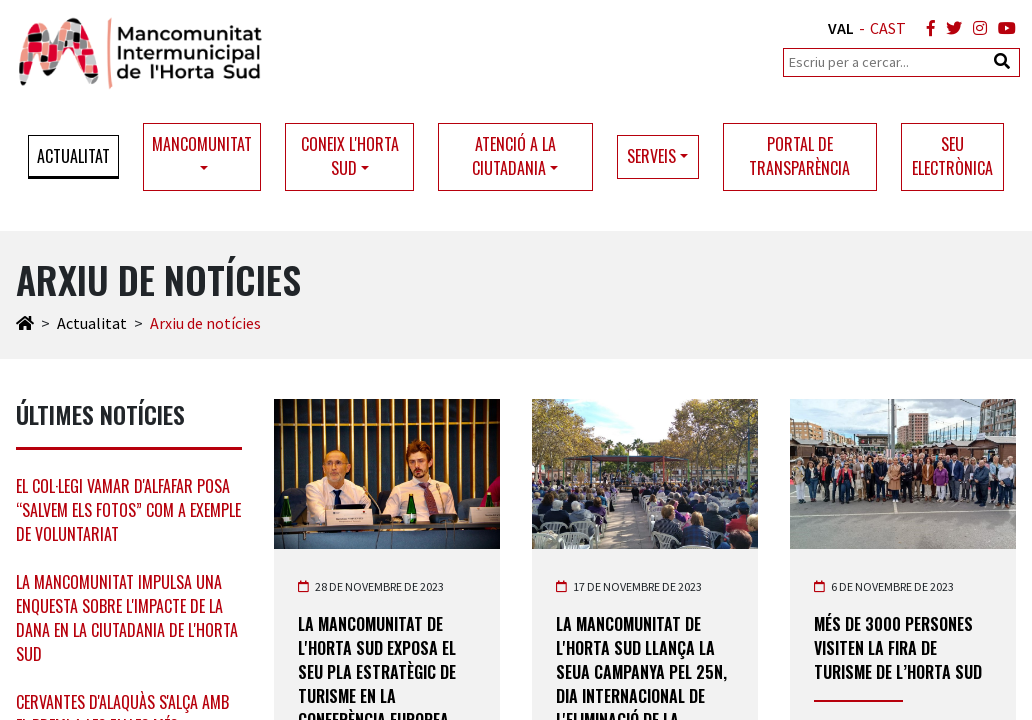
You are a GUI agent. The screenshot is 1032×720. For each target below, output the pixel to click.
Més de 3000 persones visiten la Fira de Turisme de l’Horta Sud (898, 648)
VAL (841, 28)
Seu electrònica (952, 156)
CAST (888, 28)
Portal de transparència (799, 156)
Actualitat (73, 156)
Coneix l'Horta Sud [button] (350, 156)
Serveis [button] (651, 156)
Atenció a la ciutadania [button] (514, 156)
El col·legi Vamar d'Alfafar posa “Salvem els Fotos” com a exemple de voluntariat (128, 510)
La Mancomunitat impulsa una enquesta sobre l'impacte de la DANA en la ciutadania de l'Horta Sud (127, 618)
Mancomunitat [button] (202, 144)
